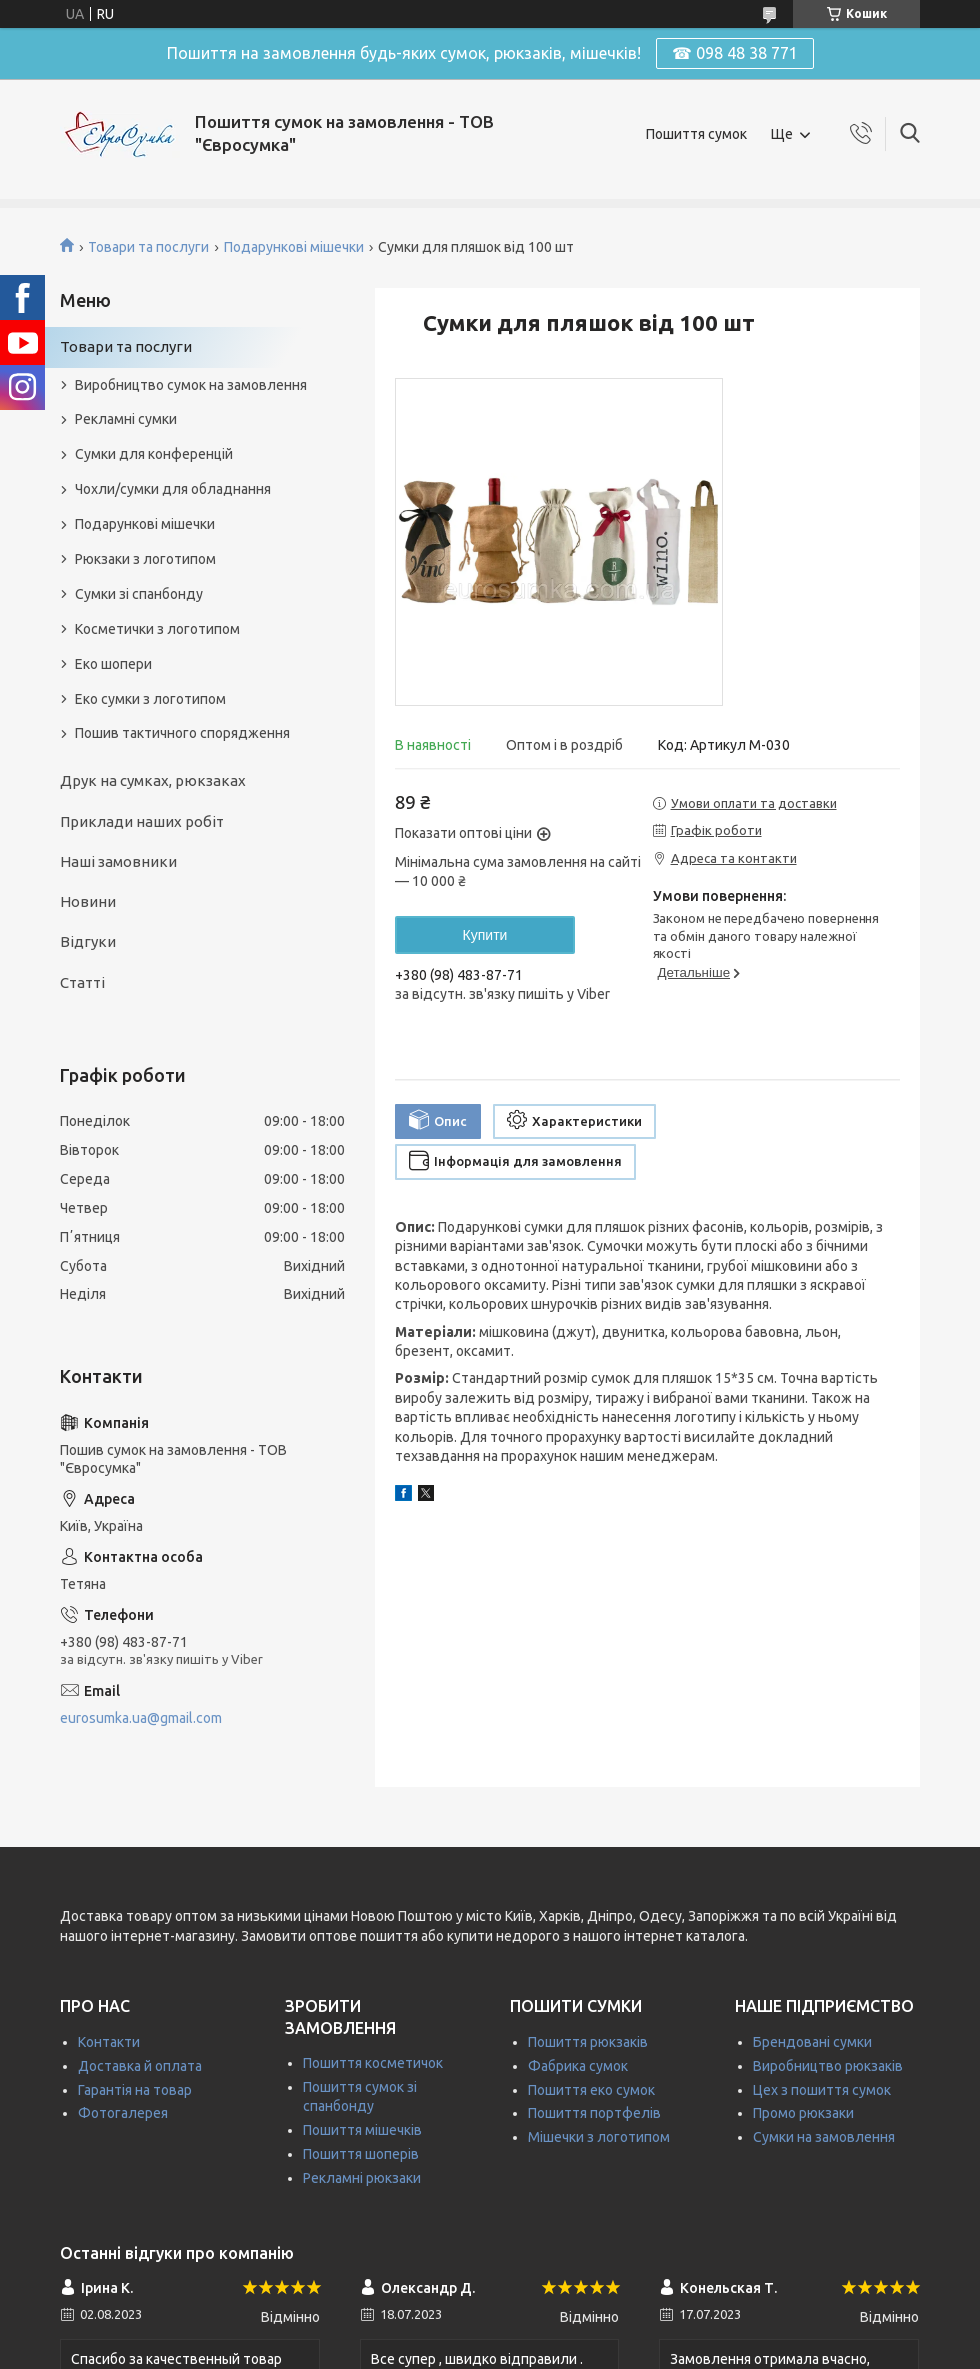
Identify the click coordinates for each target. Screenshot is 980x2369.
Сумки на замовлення (824, 2137)
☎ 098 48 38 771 (735, 53)
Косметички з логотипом (157, 629)
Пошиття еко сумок (591, 2090)
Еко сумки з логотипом (150, 699)
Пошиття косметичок (373, 2063)
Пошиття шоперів (361, 2154)
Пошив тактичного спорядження (182, 733)
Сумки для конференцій (154, 454)
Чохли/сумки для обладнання (173, 489)
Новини (88, 901)
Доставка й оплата (140, 2066)
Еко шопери (113, 664)
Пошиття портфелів (594, 2113)
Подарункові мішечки (294, 247)
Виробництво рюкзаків (828, 2066)
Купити (485, 935)
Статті (82, 982)
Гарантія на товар (135, 2090)
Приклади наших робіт (142, 821)
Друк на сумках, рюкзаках (153, 780)
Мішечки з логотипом (599, 2137)
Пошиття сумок (696, 134)
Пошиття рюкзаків (588, 2042)
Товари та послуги (148, 247)
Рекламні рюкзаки (362, 2178)
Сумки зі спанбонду (139, 594)
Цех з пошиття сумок (822, 2090)
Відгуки (88, 941)
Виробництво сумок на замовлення (191, 385)
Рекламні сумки (126, 419)
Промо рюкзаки (803, 2113)
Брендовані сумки (812, 2042)
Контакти (109, 2042)
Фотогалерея (123, 2113)
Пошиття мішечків (362, 2130)
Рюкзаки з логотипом (145, 559)
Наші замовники (118, 861)
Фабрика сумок (578, 2066)
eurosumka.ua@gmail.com (141, 1718)
